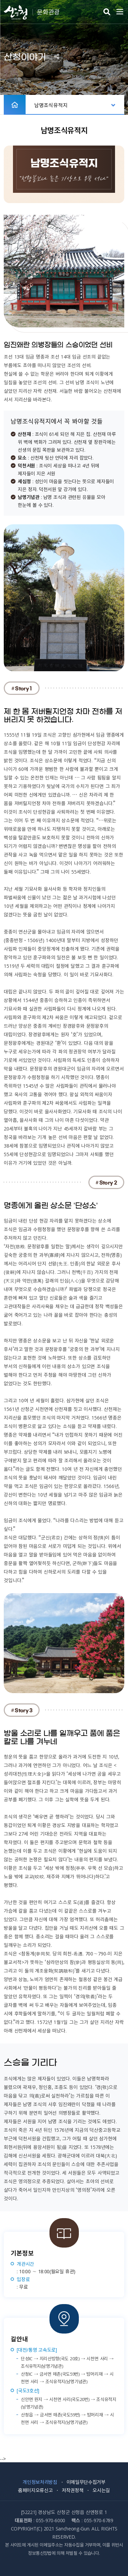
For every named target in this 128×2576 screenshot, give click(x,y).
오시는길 (101, 2490)
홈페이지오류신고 (35, 2490)
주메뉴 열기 (119, 12)
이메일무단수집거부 (86, 2481)
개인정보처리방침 (40, 2481)
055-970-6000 (50, 2520)
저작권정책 (72, 2490)
